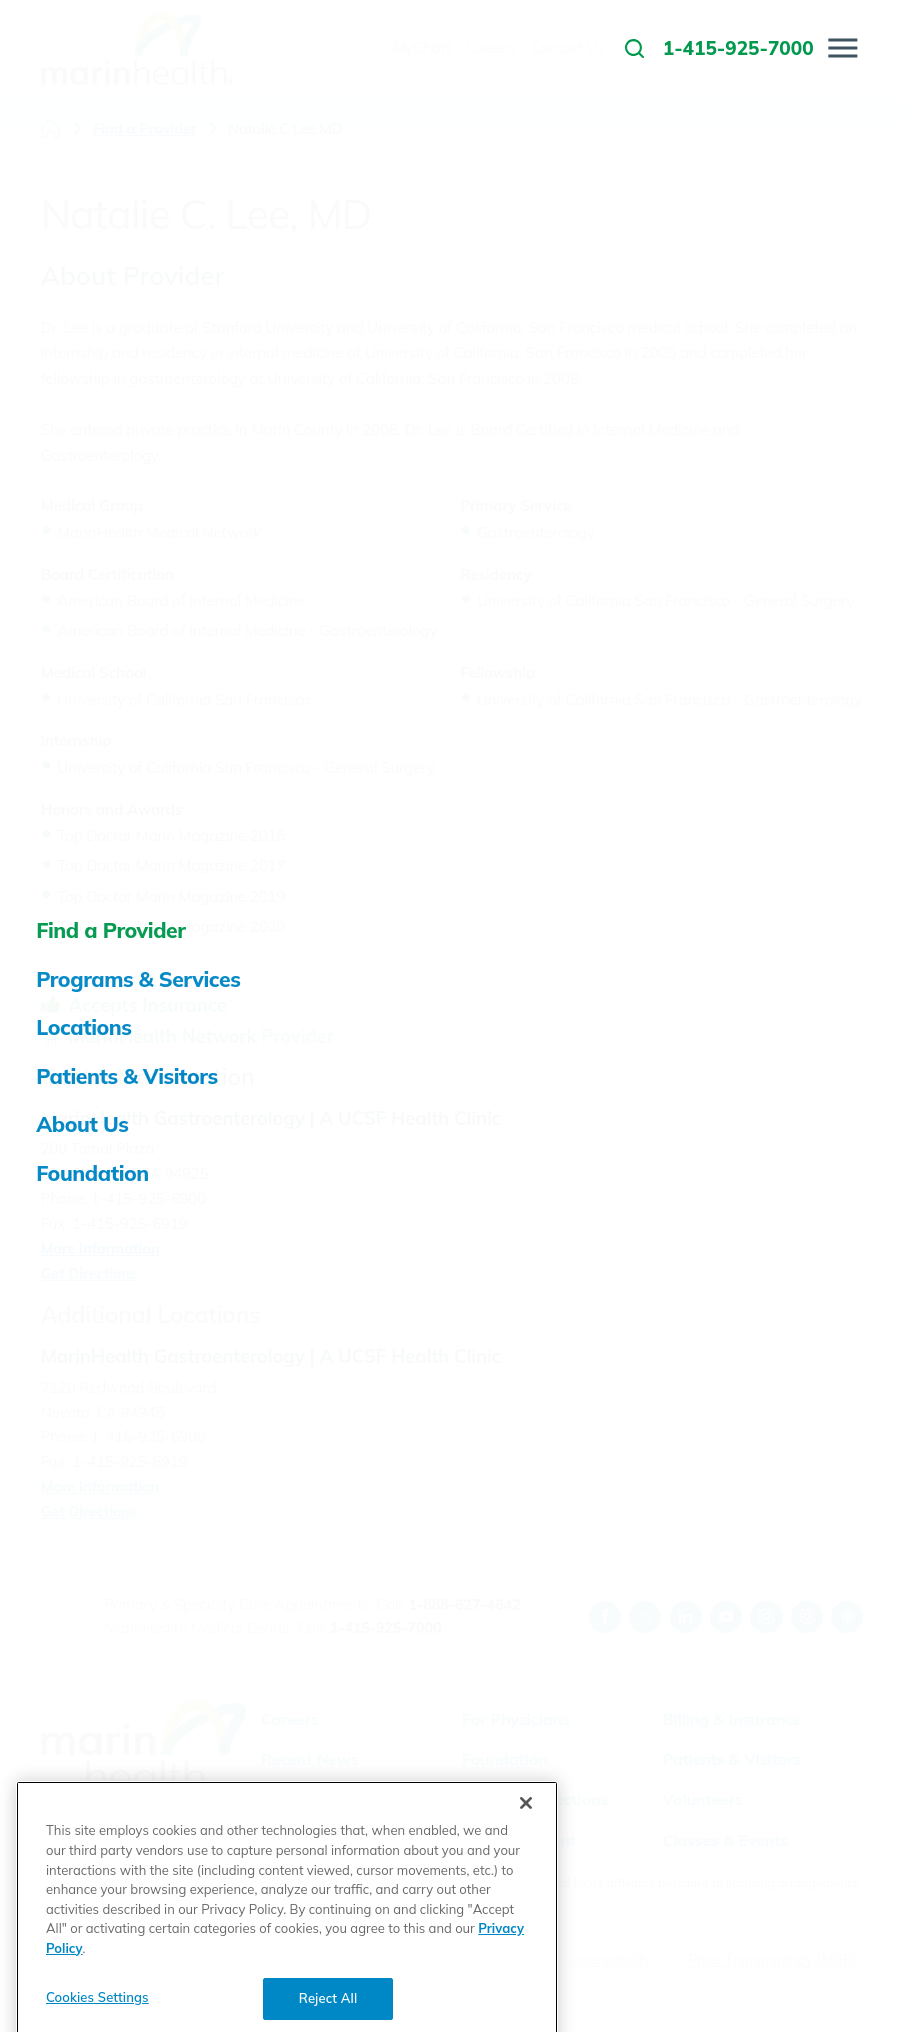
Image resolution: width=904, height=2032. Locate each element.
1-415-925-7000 (386, 1627)
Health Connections (535, 1799)
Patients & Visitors (731, 1759)
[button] (843, 48)
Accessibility (610, 1960)
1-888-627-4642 (464, 1604)
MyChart (293, 1840)
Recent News (309, 1759)
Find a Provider (144, 129)
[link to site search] (634, 48)
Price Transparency (750, 1960)
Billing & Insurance (731, 1719)
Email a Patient (519, 1840)
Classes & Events (724, 1840)
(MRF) (836, 1960)
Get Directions (89, 1273)
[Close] (526, 1867)
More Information (100, 1248)
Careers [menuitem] (492, 47)
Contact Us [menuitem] (568, 47)
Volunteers (702, 1799)
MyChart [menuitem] (422, 47)
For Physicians (516, 1719)
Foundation (505, 1759)
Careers (289, 1719)
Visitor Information (332, 1799)
